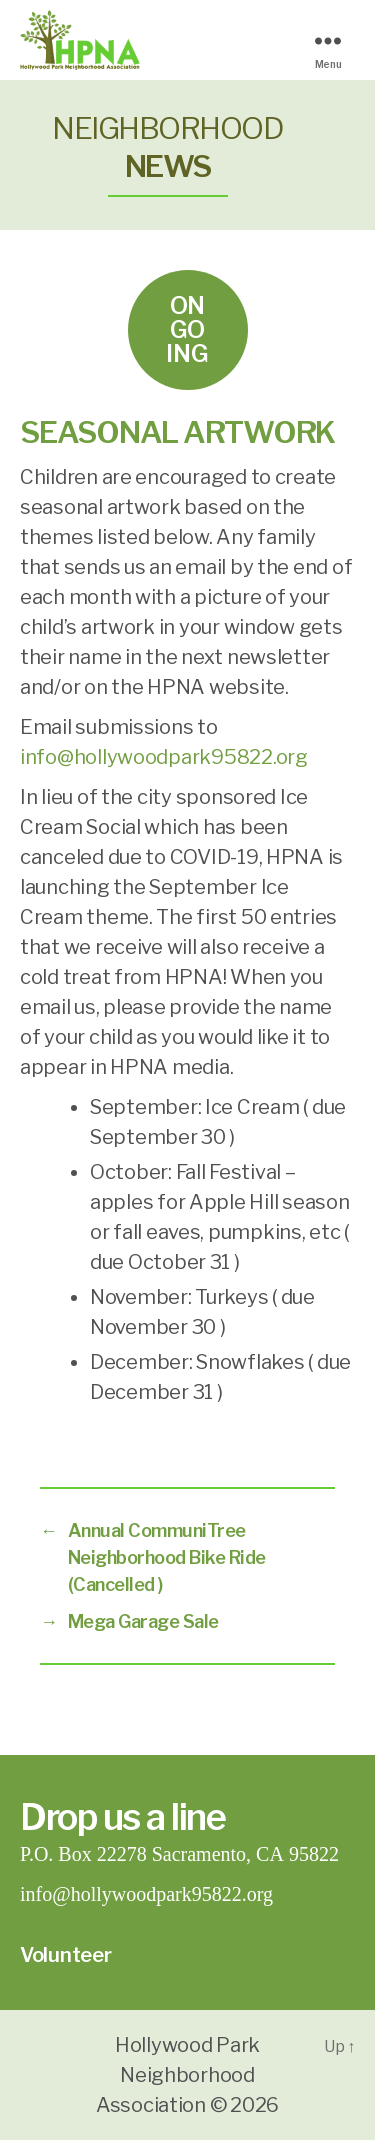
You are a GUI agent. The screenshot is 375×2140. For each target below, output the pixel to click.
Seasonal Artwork (177, 432)
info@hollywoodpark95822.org (164, 757)
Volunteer (66, 1955)
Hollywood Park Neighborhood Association (178, 2075)
